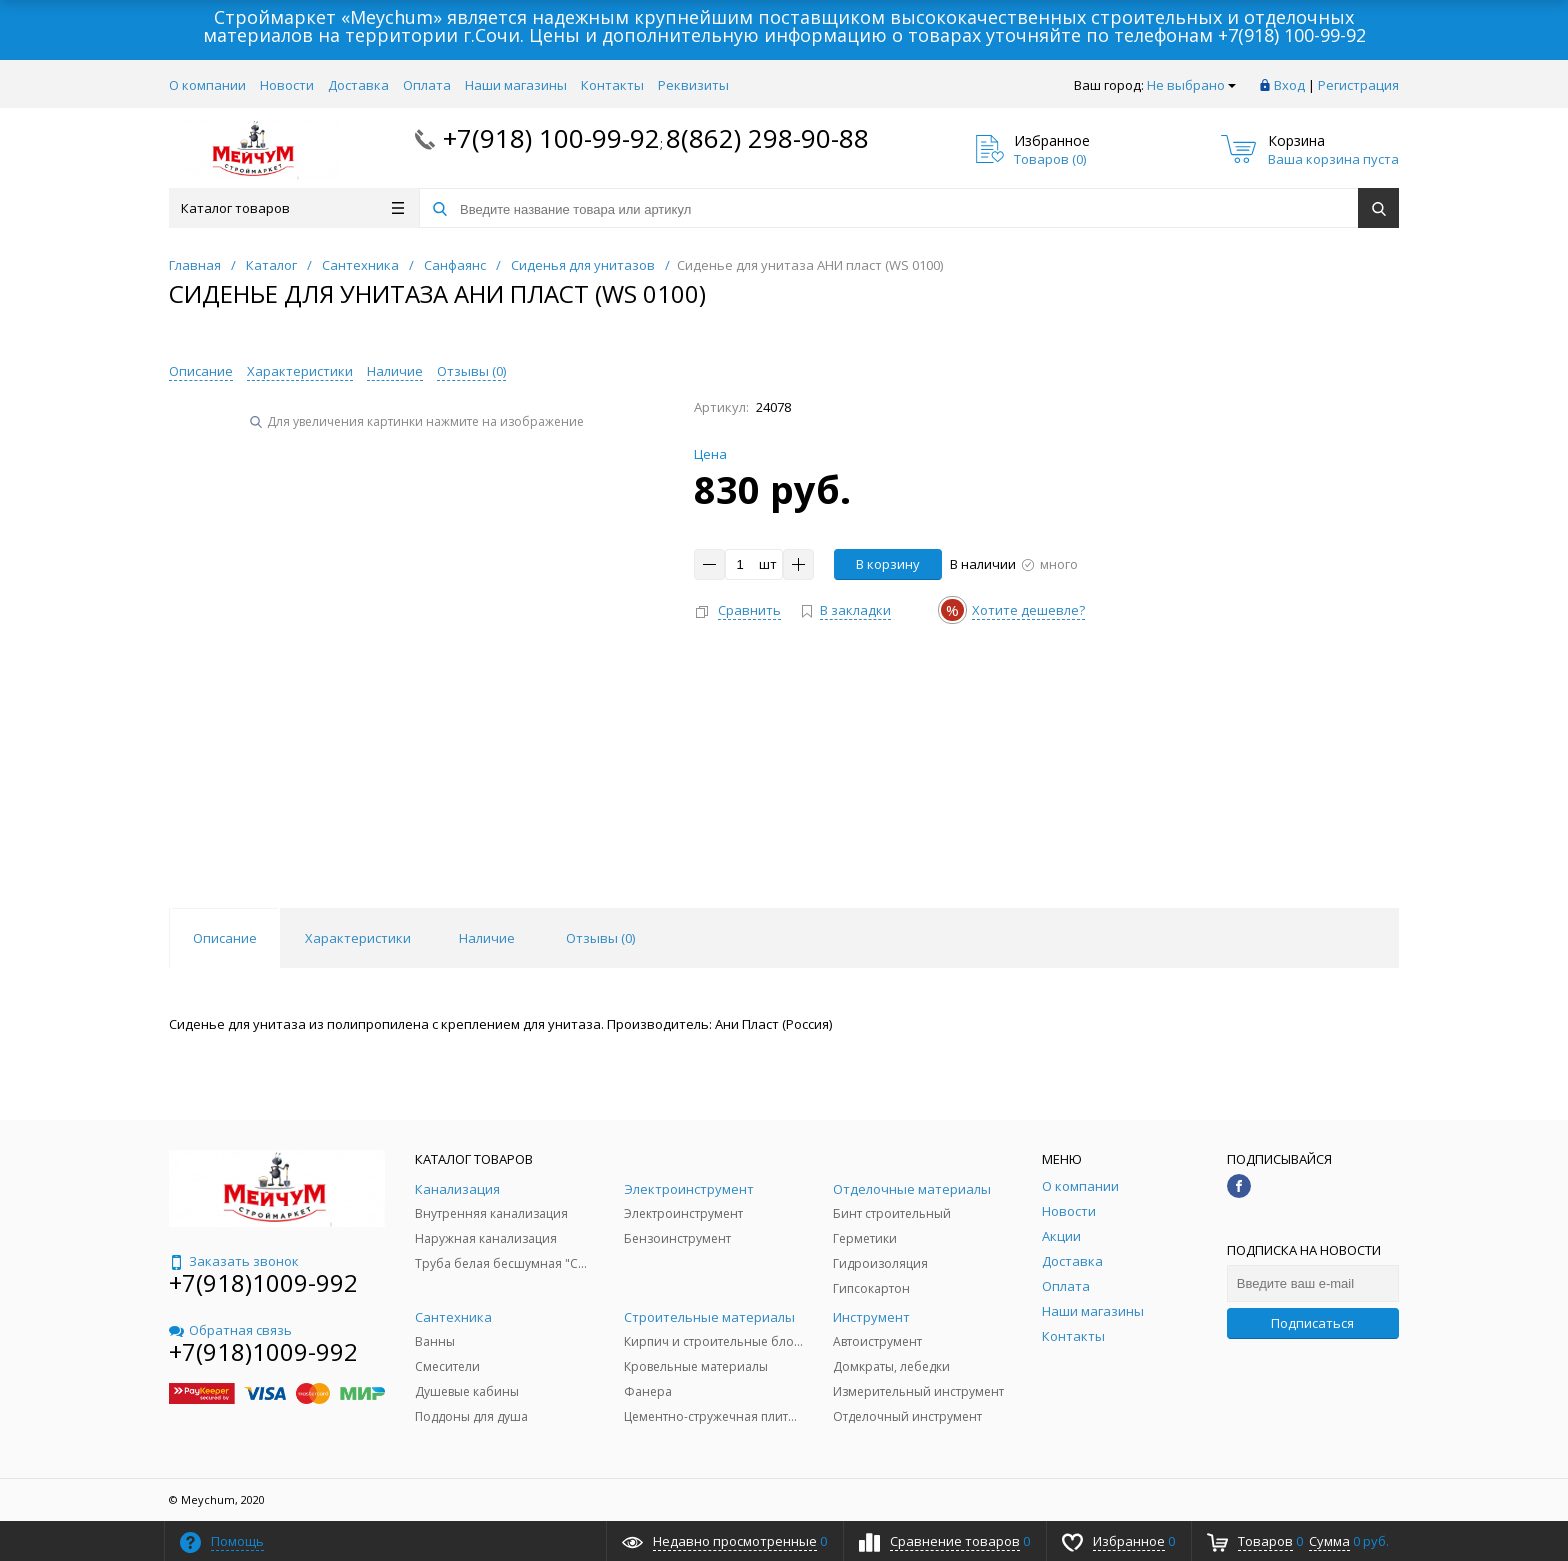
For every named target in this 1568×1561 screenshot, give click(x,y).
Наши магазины (516, 85)
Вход (1289, 85)
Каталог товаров (292, 208)
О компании (207, 85)
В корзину (888, 564)
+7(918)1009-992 (263, 1282)
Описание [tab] (225, 938)
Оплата (427, 85)
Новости (287, 85)
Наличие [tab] (487, 938)
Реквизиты (693, 85)
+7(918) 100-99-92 (1292, 35)
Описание (201, 371)
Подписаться (1312, 1323)
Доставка (358, 85)
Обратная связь (230, 1330)
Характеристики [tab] (358, 938)
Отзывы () (471, 371)
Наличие (395, 371)
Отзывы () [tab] (600, 938)
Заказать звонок (234, 1261)
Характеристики (300, 371)
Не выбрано (1191, 85)
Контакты (612, 85)
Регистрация (1358, 85)
